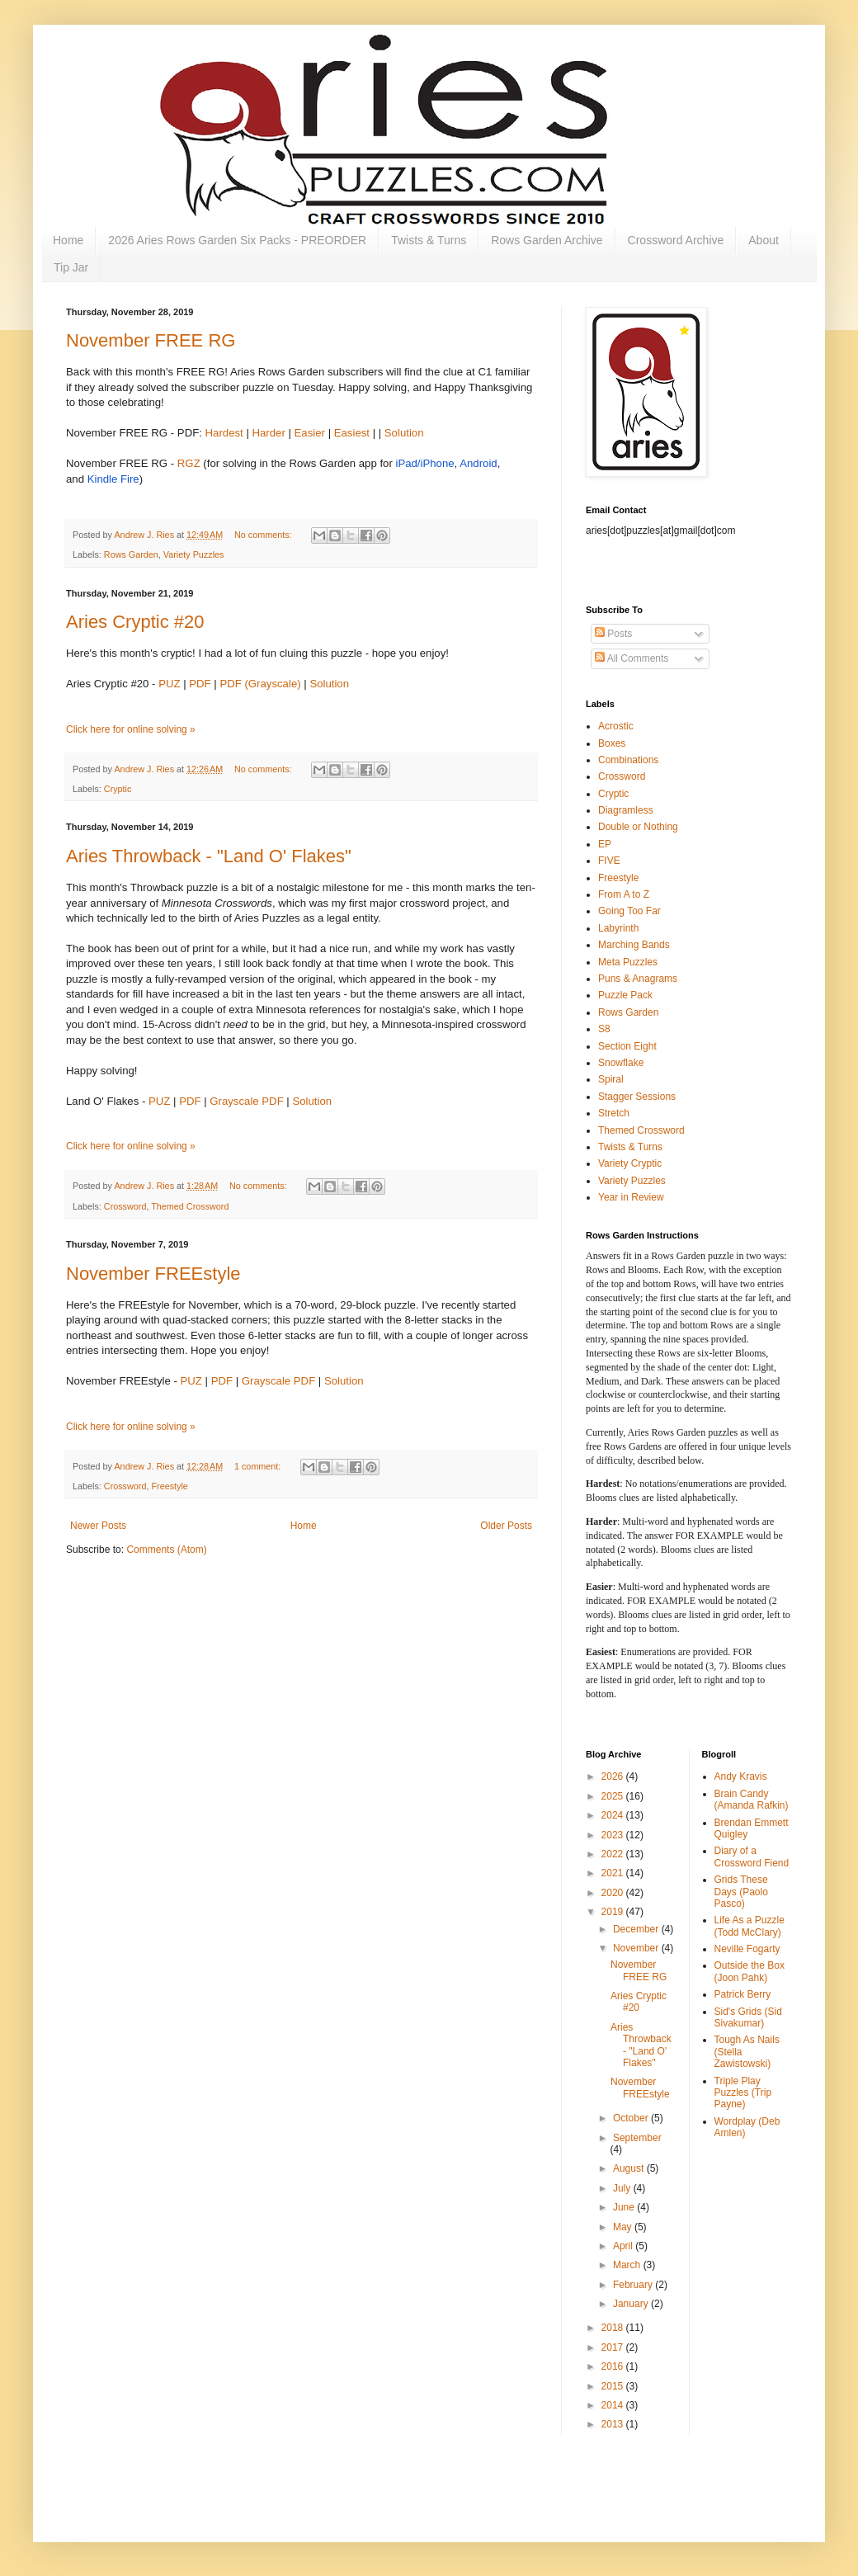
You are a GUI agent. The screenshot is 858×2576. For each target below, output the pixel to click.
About (763, 240)
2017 (613, 2347)
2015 (613, 2386)
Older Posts (506, 1525)
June (625, 2207)
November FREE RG (150, 340)
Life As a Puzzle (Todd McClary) (749, 1925)
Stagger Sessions (637, 1096)
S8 (604, 1029)
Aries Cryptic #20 (135, 621)
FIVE (609, 860)
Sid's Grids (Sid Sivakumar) (748, 2017)
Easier (310, 433)
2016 (613, 2366)
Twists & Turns (428, 240)
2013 (613, 2424)
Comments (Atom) (166, 1549)
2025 (613, 1796)
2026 (613, 1776)
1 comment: (258, 1466)
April (624, 2246)
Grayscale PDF (246, 1101)
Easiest (352, 433)
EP (604, 844)
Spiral (611, 1079)
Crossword (125, 1206)
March (628, 2265)
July (623, 2188)
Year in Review (631, 1197)
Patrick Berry (742, 1994)
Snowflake (621, 1063)
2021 (613, 1873)
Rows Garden (131, 554)
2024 (613, 1815)
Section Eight (627, 1046)
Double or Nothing (638, 827)
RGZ (188, 463)
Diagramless (625, 810)
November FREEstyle (153, 1273)
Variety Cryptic (630, 1163)
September (637, 2138)
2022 (613, 1854)
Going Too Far (629, 911)
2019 (613, 1912)
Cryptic (118, 789)
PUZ (169, 683)
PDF (199, 683)
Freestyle (169, 1486)
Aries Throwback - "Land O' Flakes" (208, 856)
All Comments (631, 658)
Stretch (613, 1113)
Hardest (224, 433)
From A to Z (623, 894)
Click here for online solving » (131, 729)
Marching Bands (634, 945)
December (637, 1929)
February (634, 2285)
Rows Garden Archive (546, 240)
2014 (613, 2405)
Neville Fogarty (747, 1949)
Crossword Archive (676, 240)
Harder (268, 433)
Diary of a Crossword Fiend (752, 1856)
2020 (613, 1893)
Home (68, 240)
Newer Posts (98, 1525)
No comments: (264, 535)
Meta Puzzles (628, 962)
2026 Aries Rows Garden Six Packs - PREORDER (237, 240)
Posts (613, 633)
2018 (613, 2327)
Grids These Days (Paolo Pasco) (741, 1891)
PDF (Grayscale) (259, 683)
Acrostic (616, 726)
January (632, 2303)
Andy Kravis (740, 1776)
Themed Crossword (190, 1206)
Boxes (611, 743)
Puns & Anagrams (637, 978)
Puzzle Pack (625, 995)
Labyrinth (618, 928)
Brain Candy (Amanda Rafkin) (751, 1799)
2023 (613, 1835)
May (623, 2227)
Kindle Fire (113, 479)
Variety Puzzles (193, 554)
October (632, 2118)
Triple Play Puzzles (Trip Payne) (743, 2093)
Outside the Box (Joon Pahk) (749, 1971)
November (637, 1948)
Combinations (628, 760)
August (630, 2168)
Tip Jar (71, 267)
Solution (404, 433)
